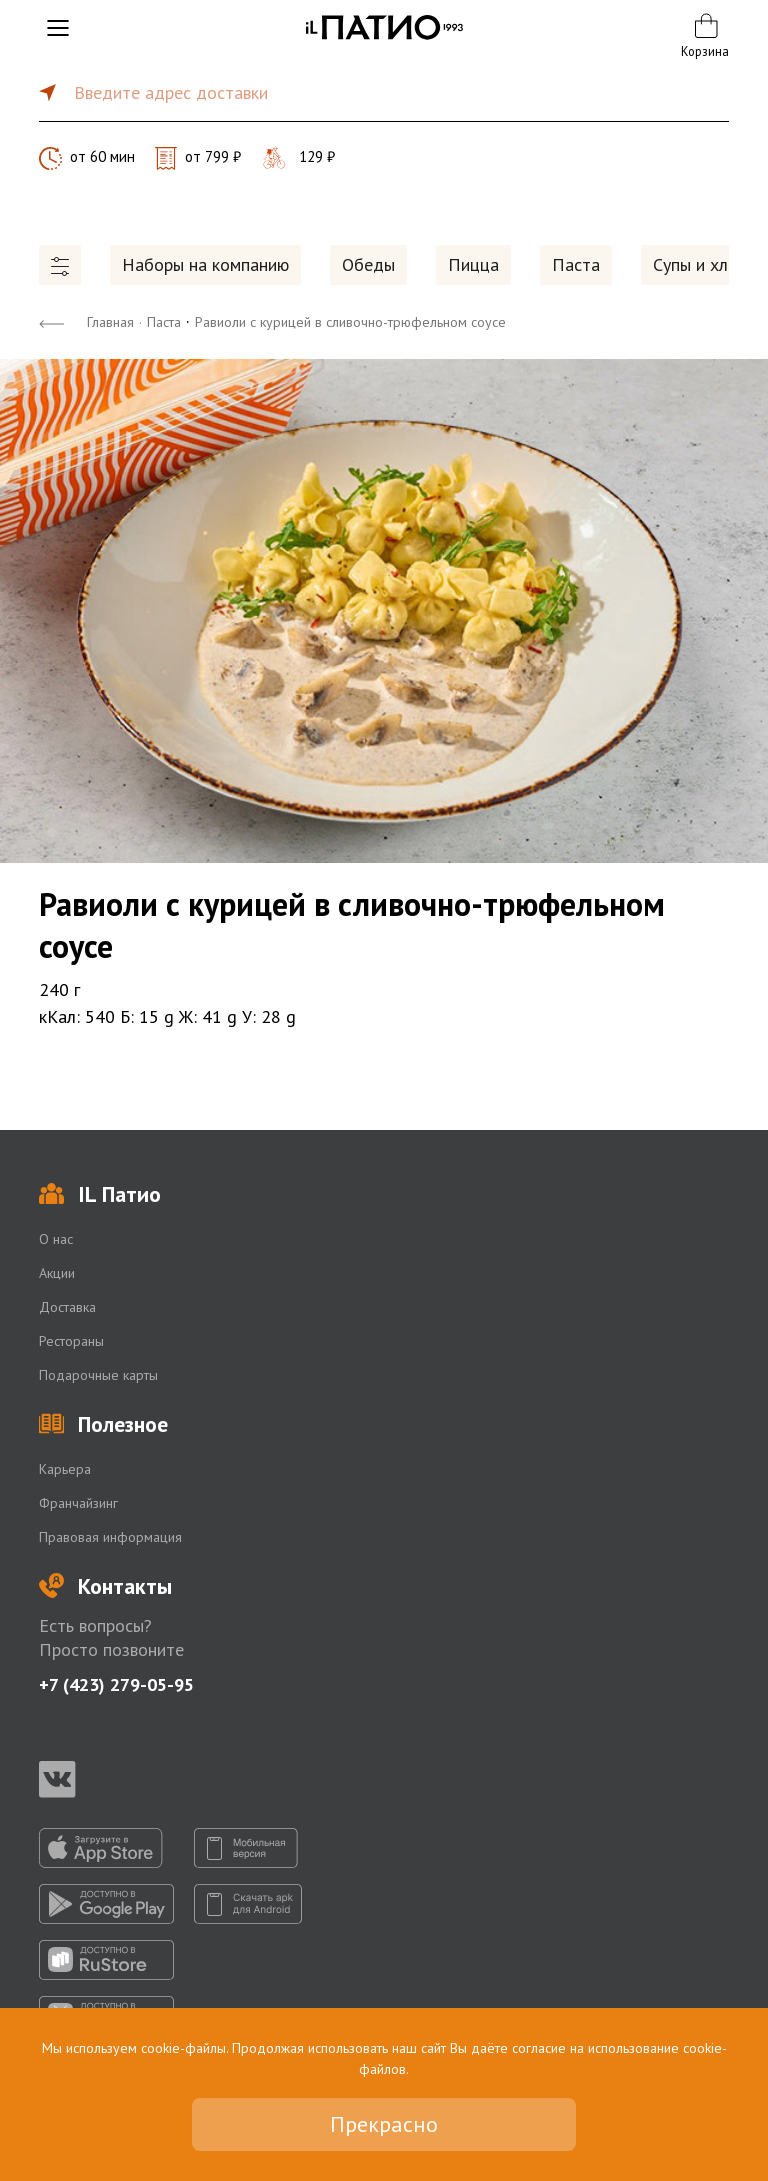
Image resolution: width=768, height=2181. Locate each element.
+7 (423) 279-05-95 (116, 1684)
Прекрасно (384, 2124)
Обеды (368, 264)
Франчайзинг (78, 1503)
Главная (110, 322)
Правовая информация (110, 1537)
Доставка (67, 1307)
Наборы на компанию (205, 264)
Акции (57, 1273)
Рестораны (71, 1341)
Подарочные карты (98, 1375)
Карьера (65, 1469)
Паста (576, 264)
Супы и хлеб (700, 264)
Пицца (473, 264)
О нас (56, 1239)
